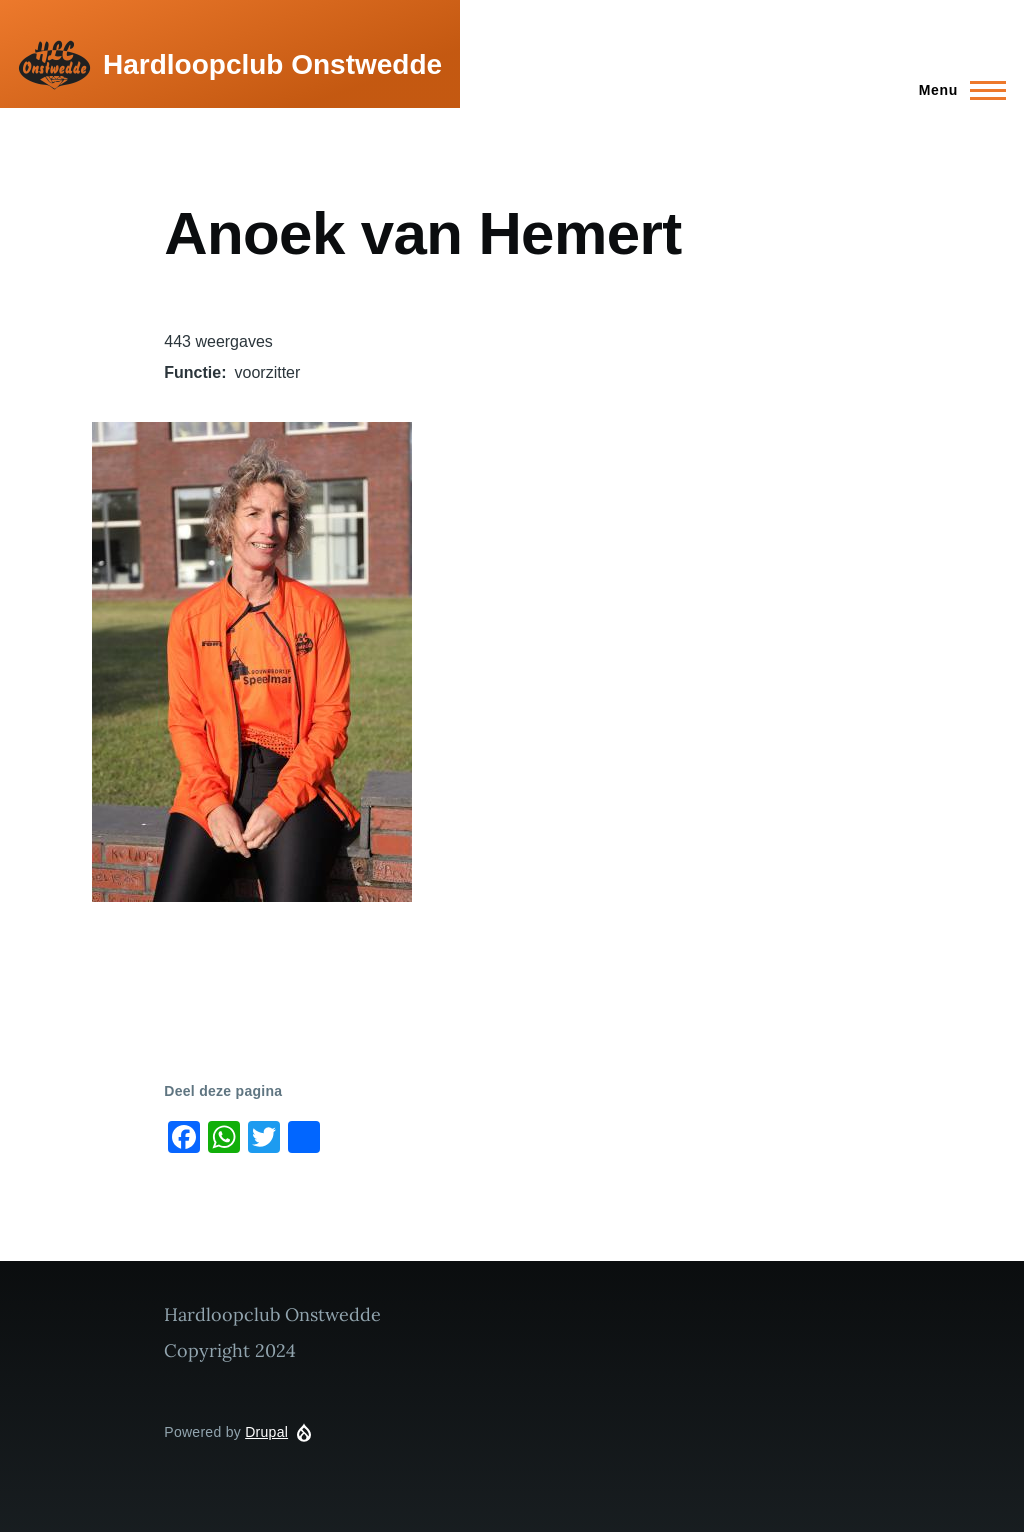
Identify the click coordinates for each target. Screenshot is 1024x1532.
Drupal (266, 1432)
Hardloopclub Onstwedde (272, 64)
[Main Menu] (956, 90)
